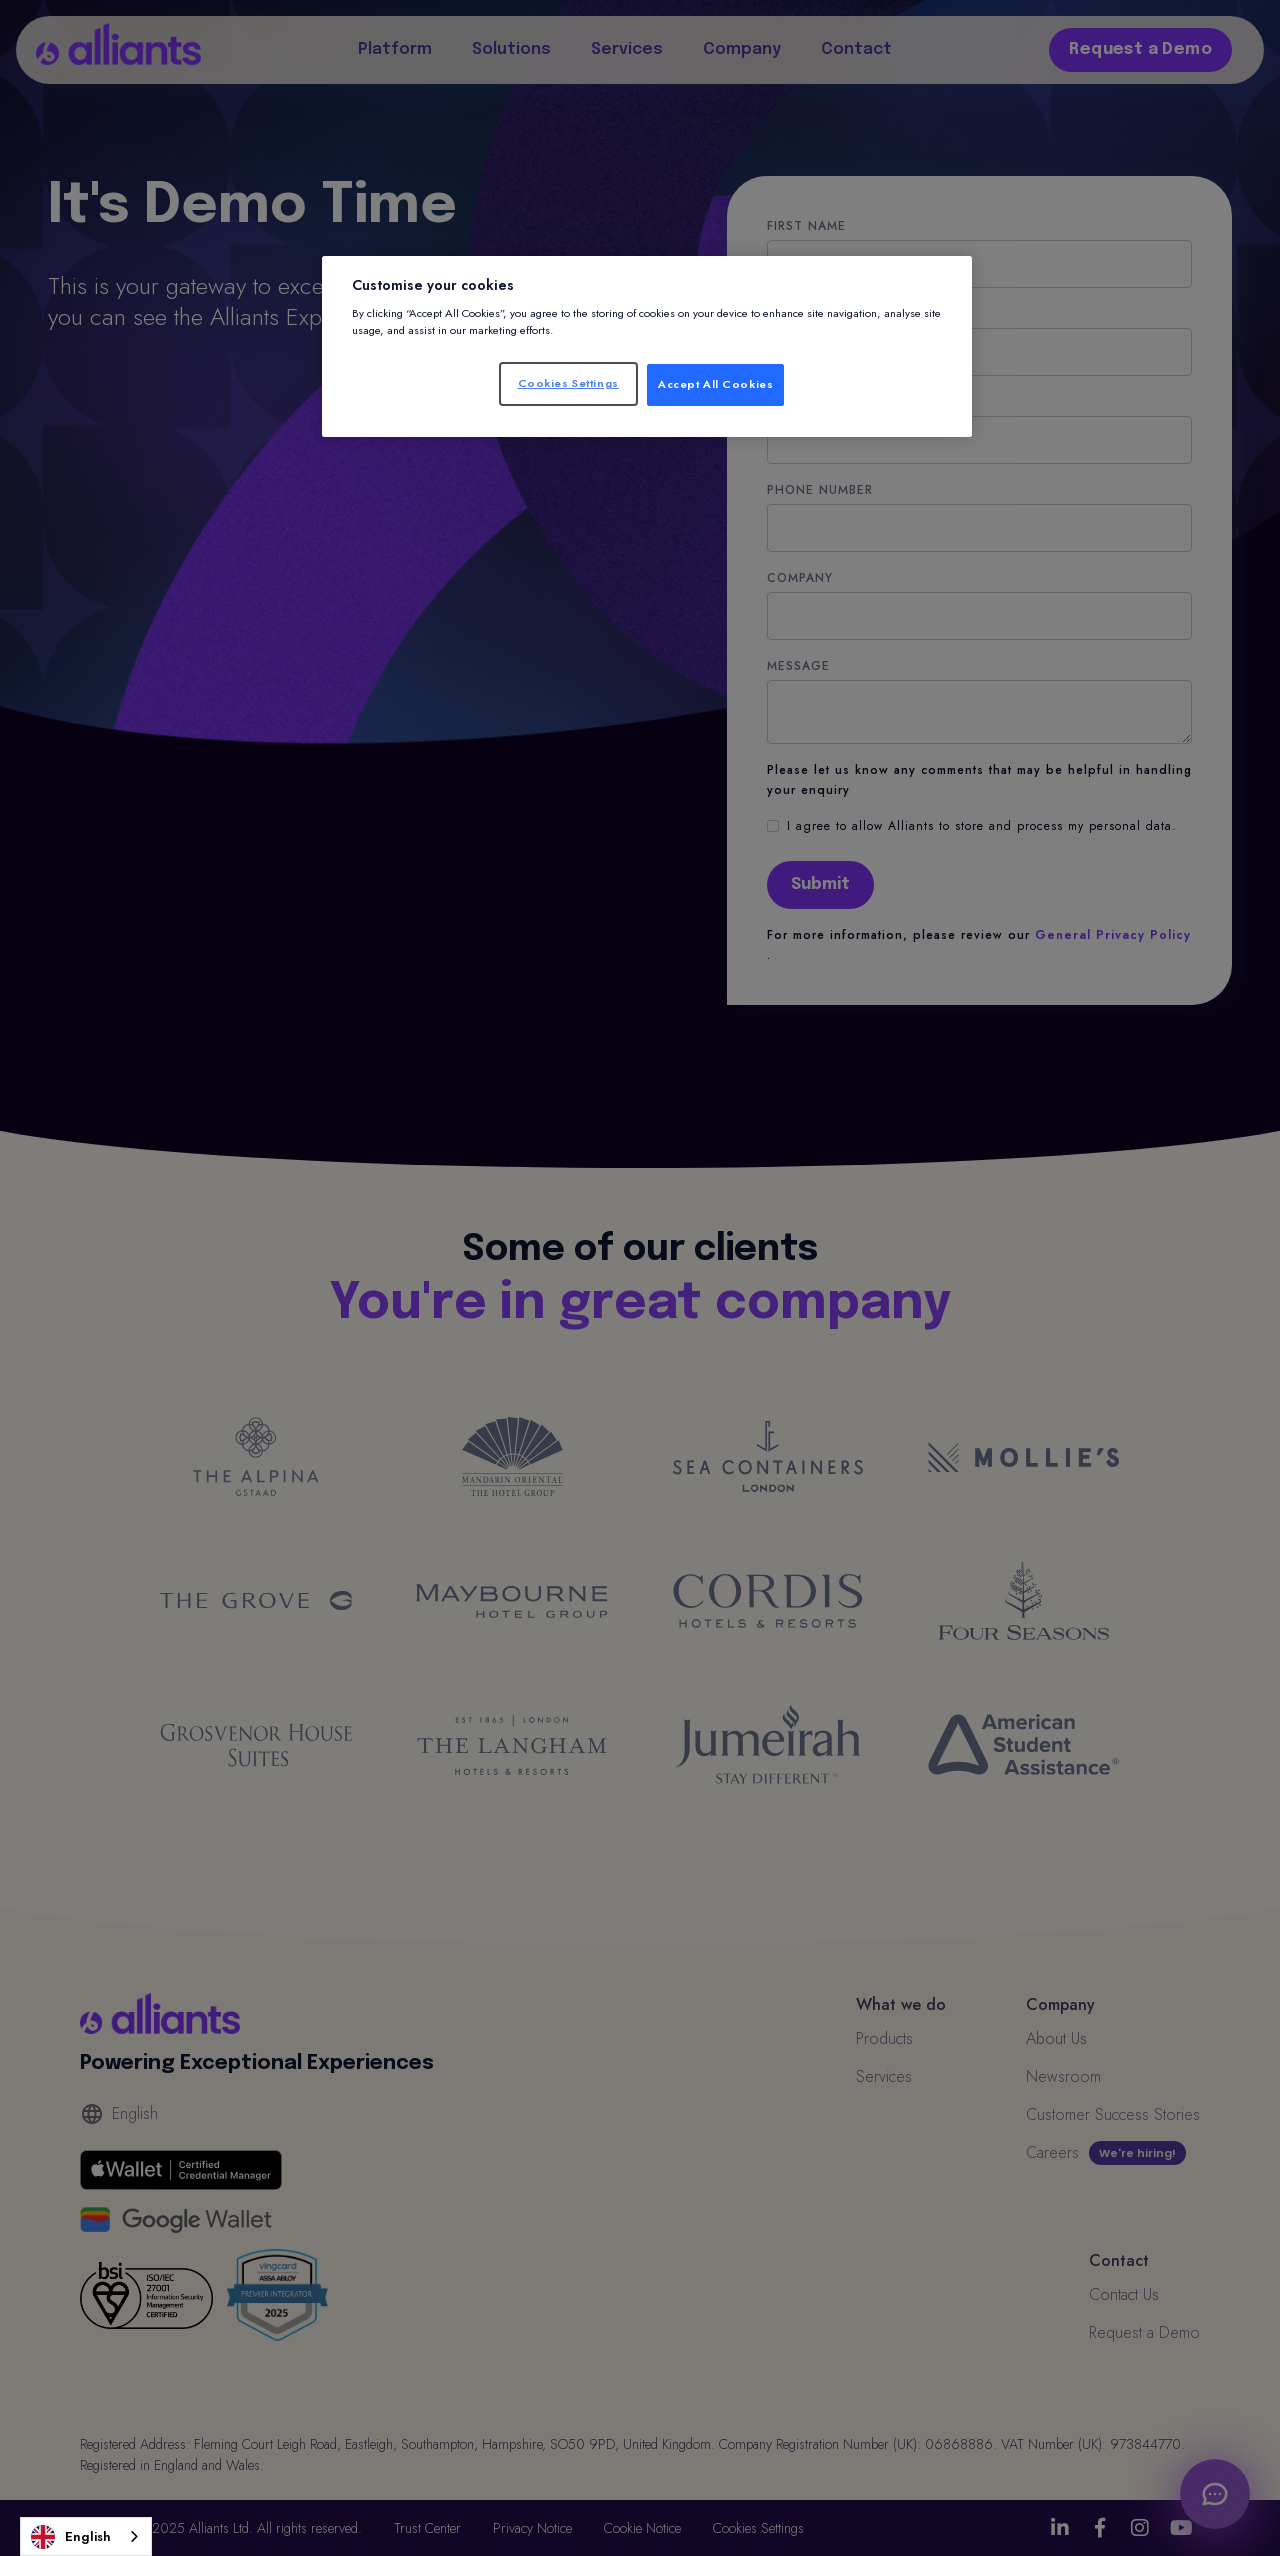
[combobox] (86, 2536)
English (71, 2537)
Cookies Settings (568, 383)
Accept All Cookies (715, 384)
